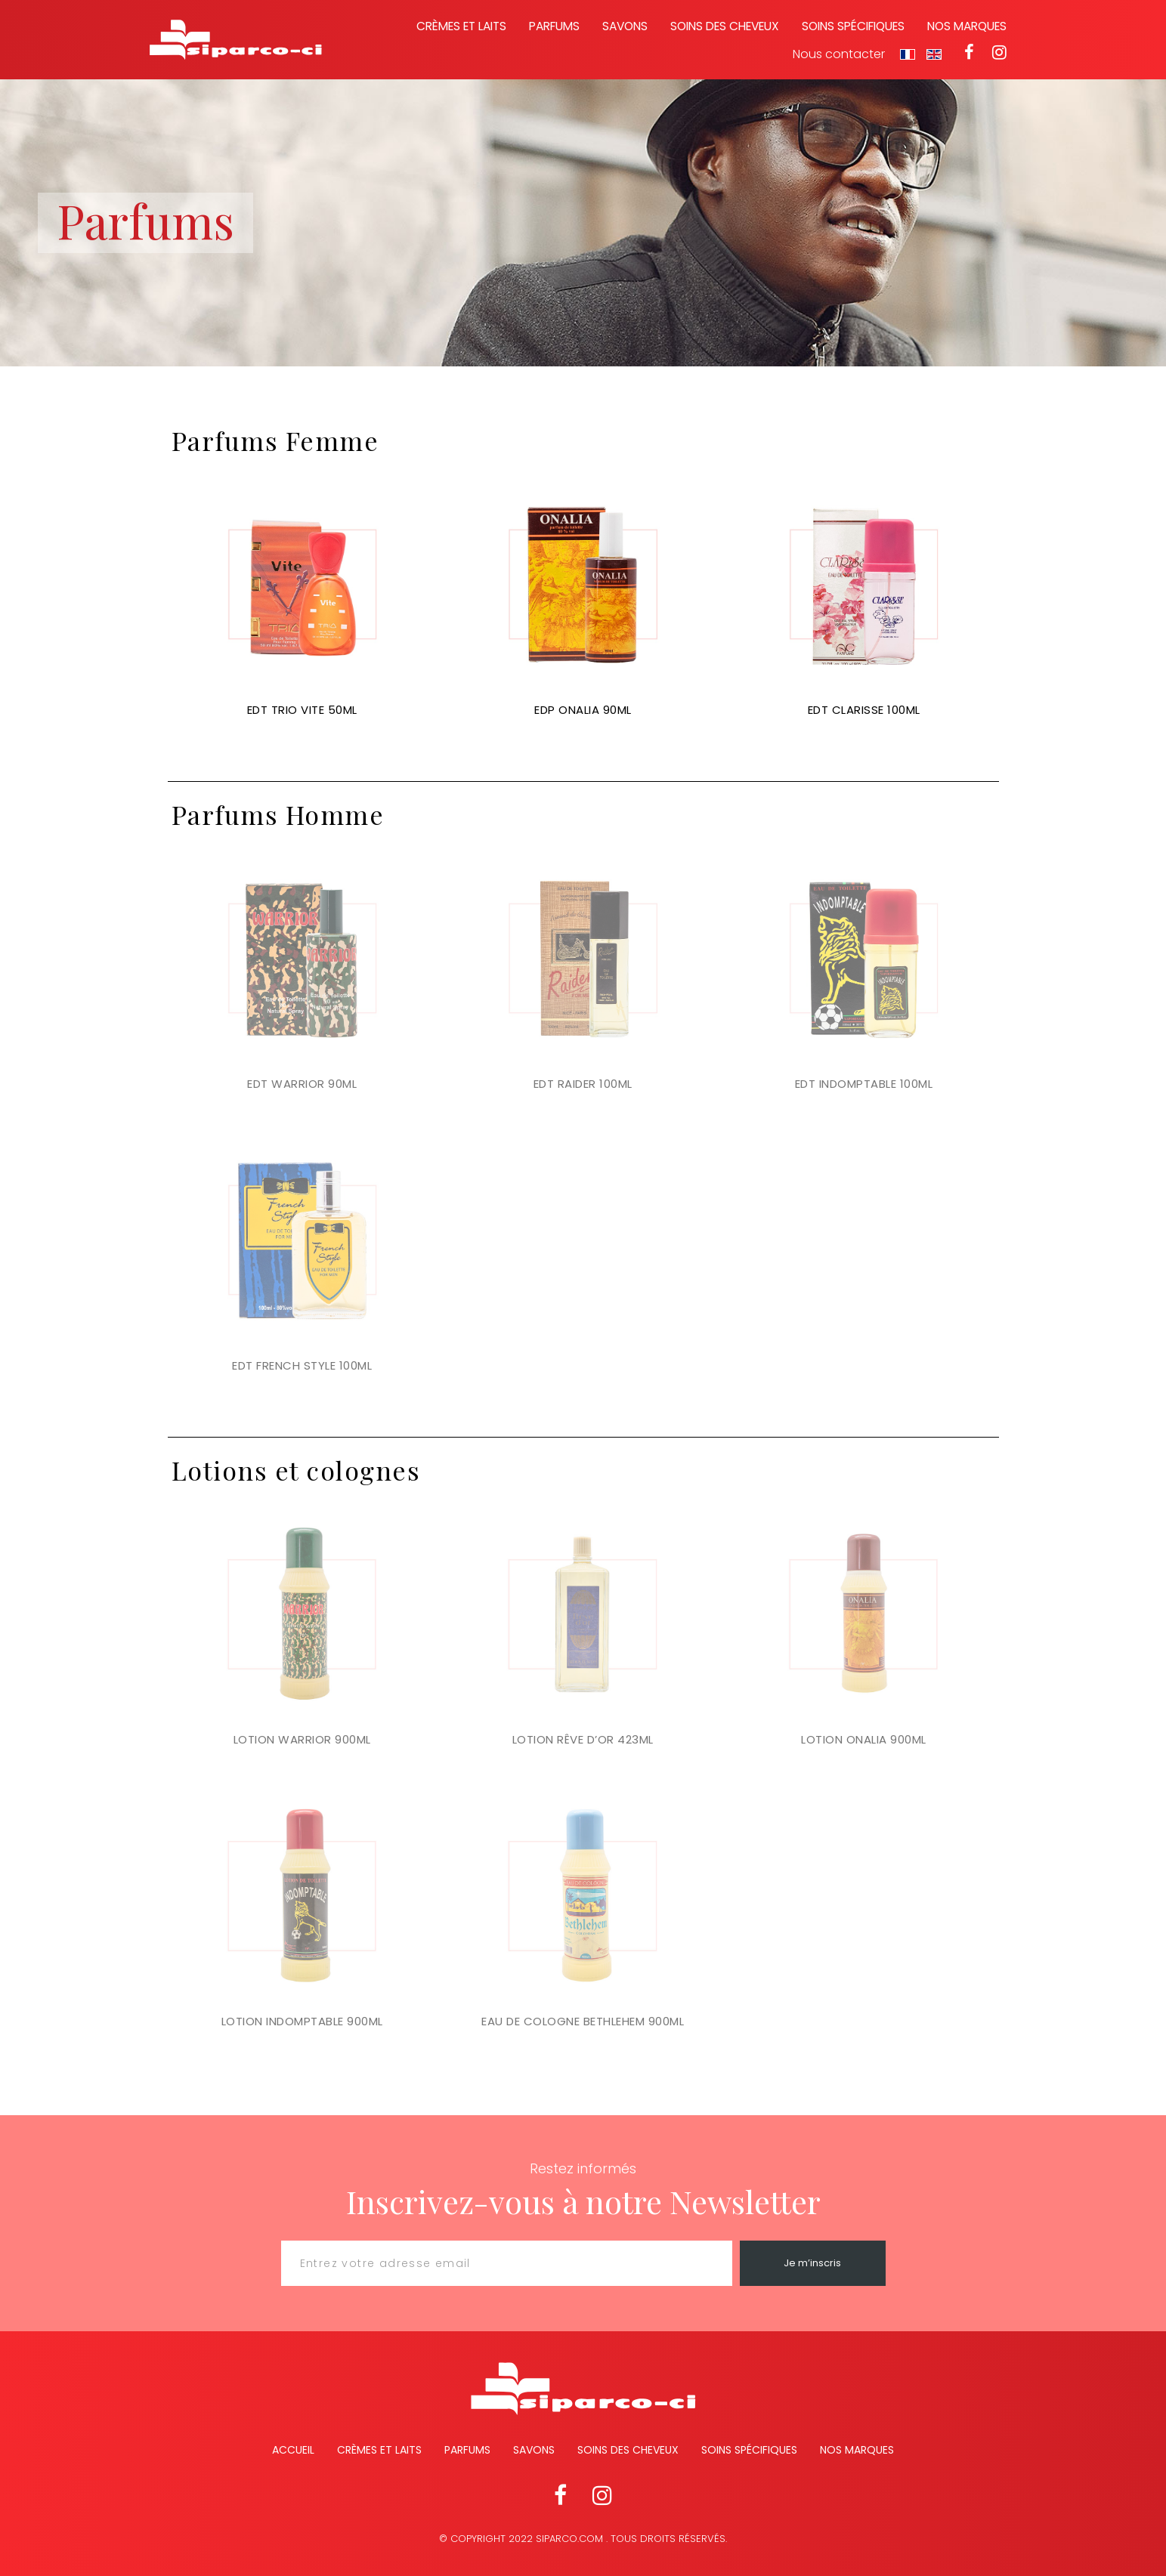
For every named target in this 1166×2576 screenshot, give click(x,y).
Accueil (293, 2449)
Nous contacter (839, 54)
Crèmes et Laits (379, 2449)
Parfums (554, 26)
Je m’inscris (812, 2263)
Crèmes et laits (461, 26)
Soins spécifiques (853, 26)
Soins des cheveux (724, 26)
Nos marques (967, 26)
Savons (625, 26)
